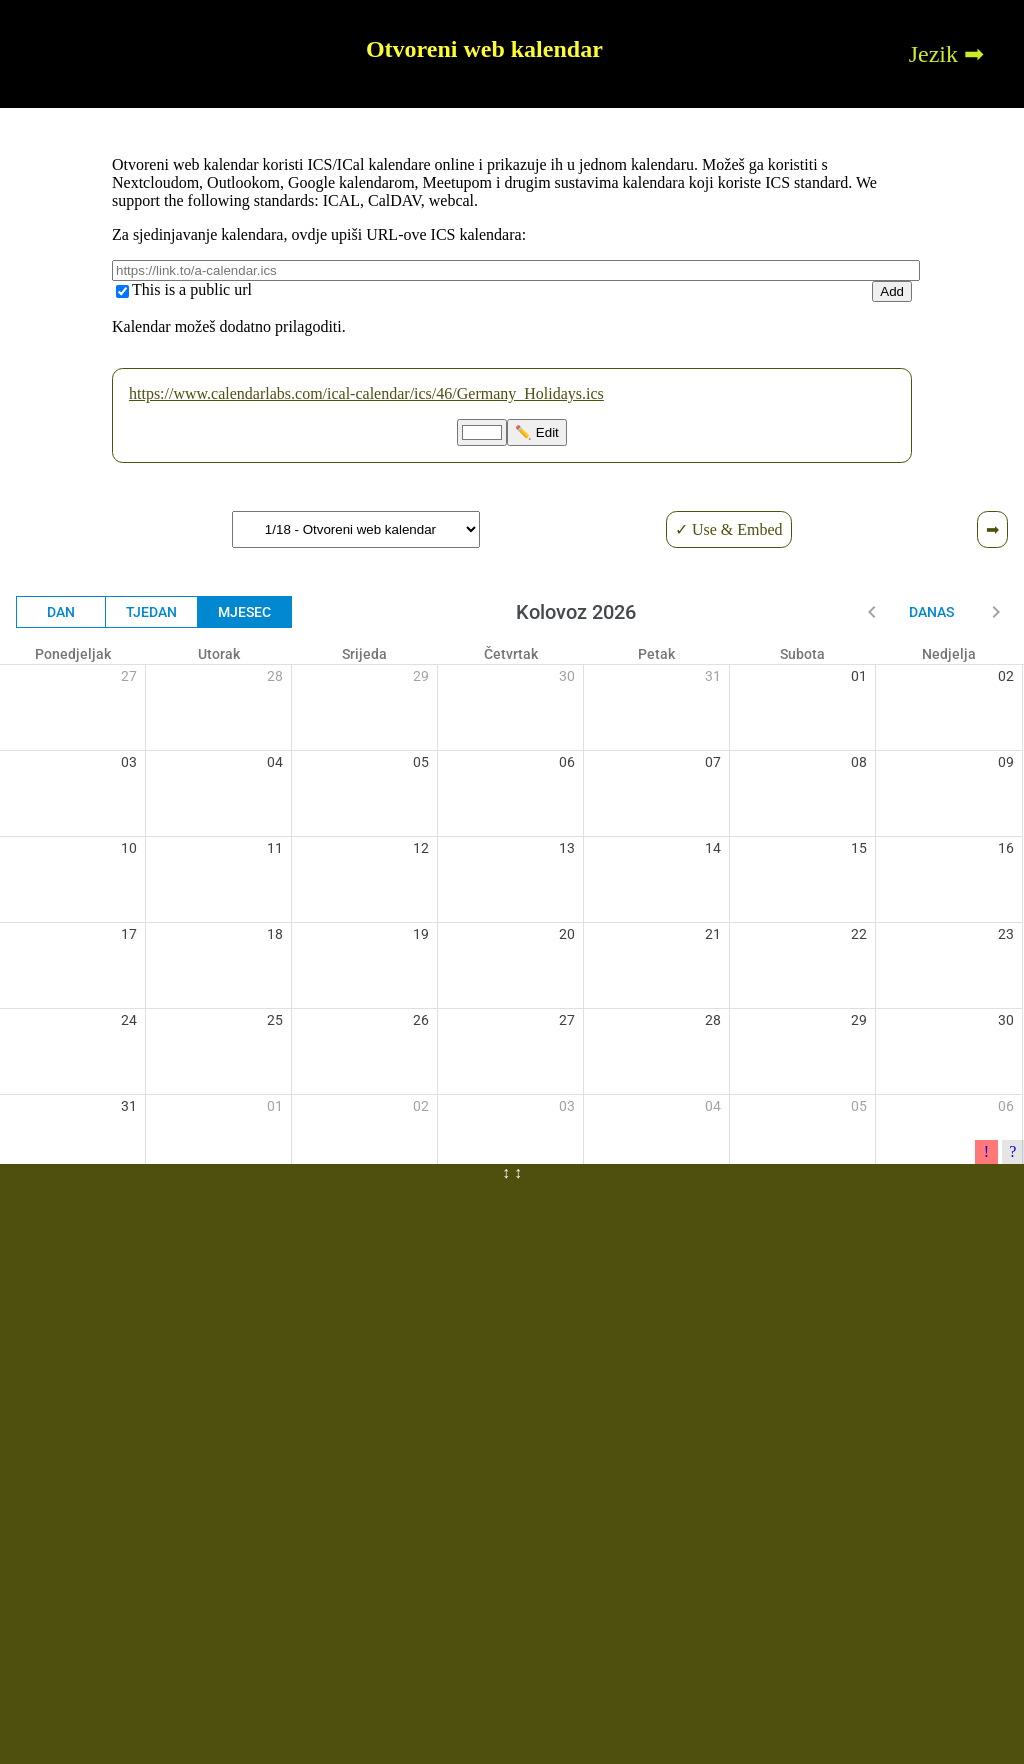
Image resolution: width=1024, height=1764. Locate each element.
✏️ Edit (537, 432)
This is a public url (192, 289)
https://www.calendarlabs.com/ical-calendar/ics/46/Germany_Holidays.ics (366, 393)
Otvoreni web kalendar (484, 49)
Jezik (933, 54)
